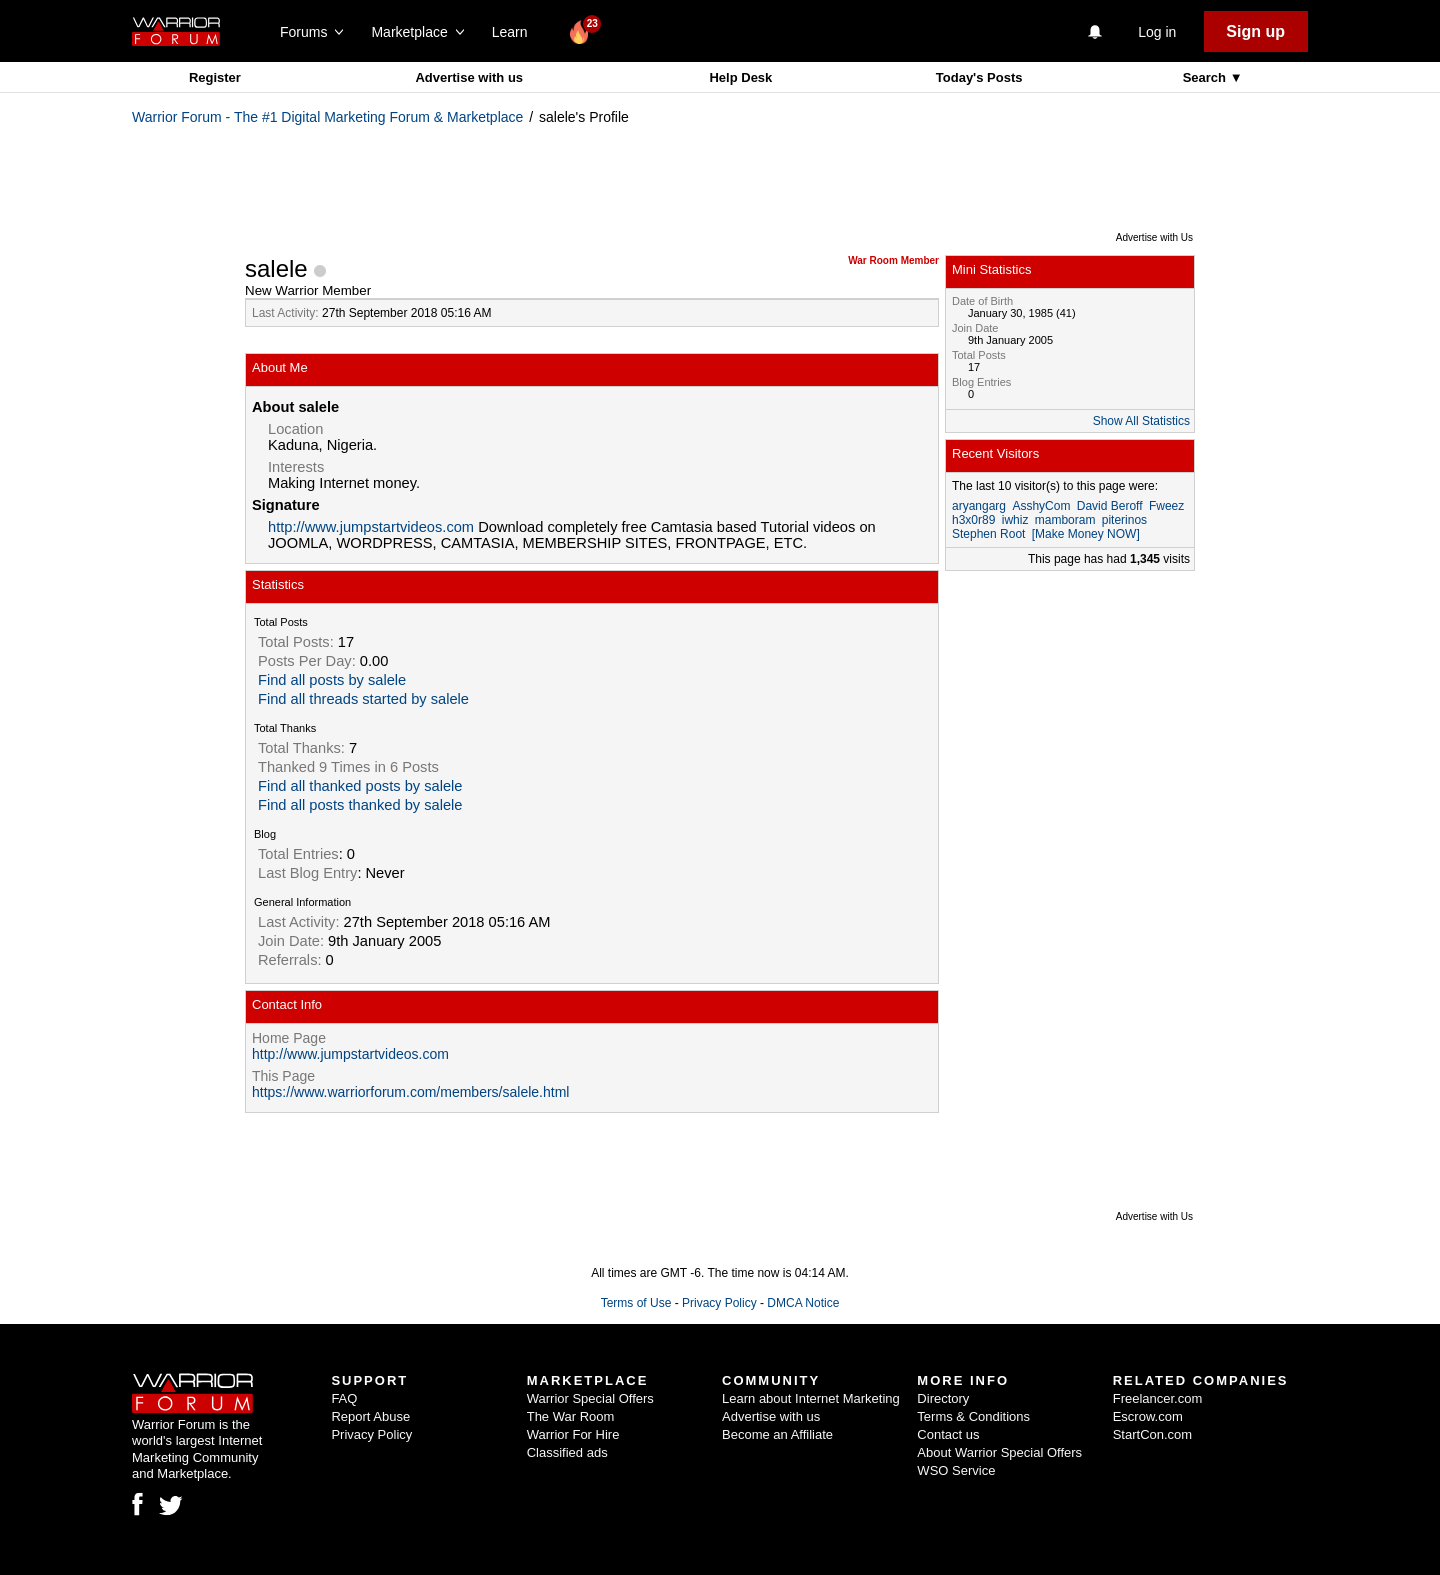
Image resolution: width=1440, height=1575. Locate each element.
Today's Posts (979, 77)
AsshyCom (1041, 506)
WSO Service (956, 1470)
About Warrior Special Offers (999, 1452)
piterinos (1124, 520)
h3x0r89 (973, 520)
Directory (943, 1398)
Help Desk (740, 77)
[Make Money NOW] (1086, 534)
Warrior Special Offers (590, 1398)
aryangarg (979, 506)
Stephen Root (988, 534)
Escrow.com (1148, 1416)
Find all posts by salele (332, 680)
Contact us (948, 1434)
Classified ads (567, 1452)
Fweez (1166, 506)
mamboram (1065, 520)
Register (215, 77)
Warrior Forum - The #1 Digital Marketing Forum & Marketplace (327, 117)
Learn (515, 32)
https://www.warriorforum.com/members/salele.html (410, 1092)
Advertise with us (469, 77)
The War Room (571, 1416)
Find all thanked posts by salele (360, 786)
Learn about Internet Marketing (811, 1398)
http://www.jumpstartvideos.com (371, 527)
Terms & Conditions (973, 1416)
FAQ (344, 1398)
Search (1206, 77)
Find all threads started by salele (363, 699)
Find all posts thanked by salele (360, 805)
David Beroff (1110, 506)
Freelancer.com (1158, 1398)
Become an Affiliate (777, 1434)
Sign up (1255, 31)
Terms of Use (636, 1303)
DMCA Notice (803, 1303)
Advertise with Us (1154, 237)
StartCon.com (1152, 1434)
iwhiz (1015, 520)
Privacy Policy (719, 1303)
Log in (1157, 32)
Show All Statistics (1141, 421)
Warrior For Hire (573, 1434)
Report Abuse (370, 1416)
